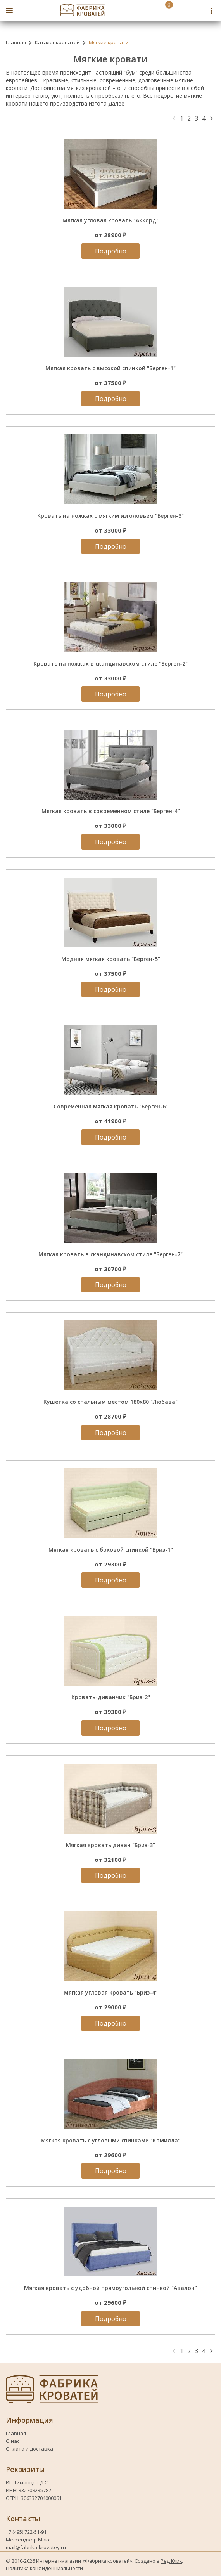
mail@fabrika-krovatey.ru (36, 2547)
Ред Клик (171, 2560)
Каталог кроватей (57, 42)
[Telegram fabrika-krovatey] (198, 10)
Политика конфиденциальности (44, 2568)
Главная (16, 42)
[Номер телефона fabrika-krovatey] (181, 10)
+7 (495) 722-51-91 (27, 2531)
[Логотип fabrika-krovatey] (82, 10)
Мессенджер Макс (28, 2539)
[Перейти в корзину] (160, 10)
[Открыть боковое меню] (9, 10)
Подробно (110, 251)
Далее (116, 103)
